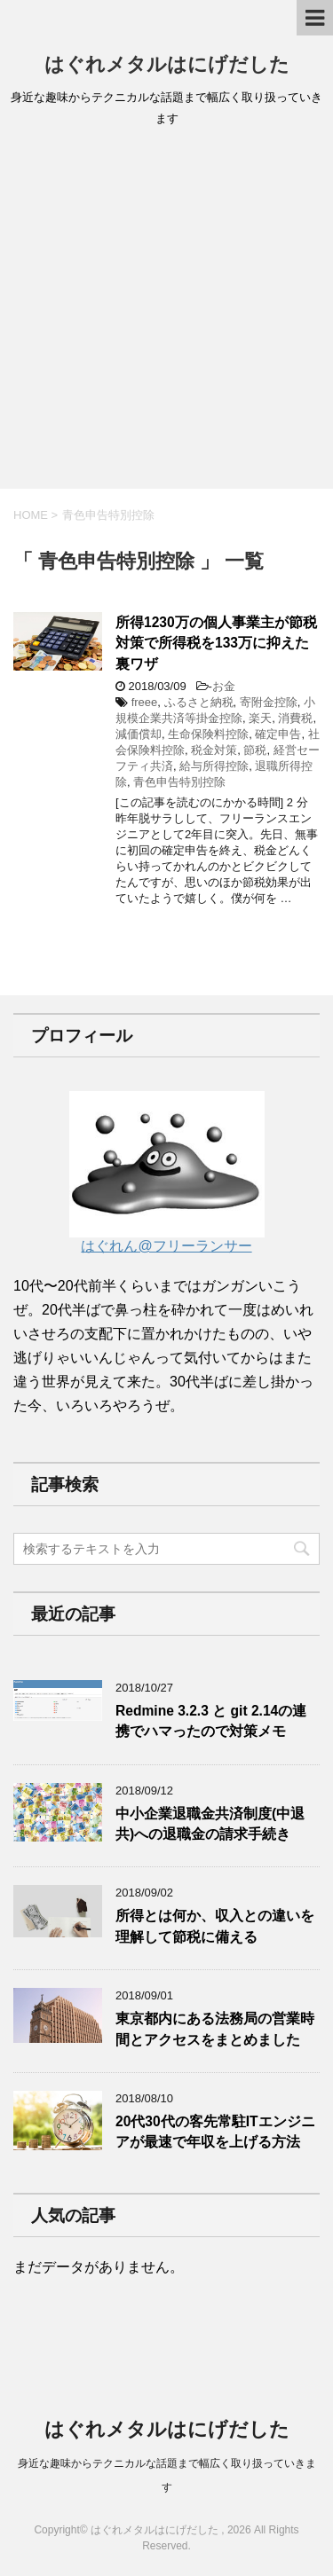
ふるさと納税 (199, 702)
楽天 (260, 718)
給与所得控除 (214, 766)
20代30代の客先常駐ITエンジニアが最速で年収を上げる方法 (215, 2131)
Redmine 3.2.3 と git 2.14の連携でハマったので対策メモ (210, 1721)
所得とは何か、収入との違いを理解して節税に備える (214, 1926)
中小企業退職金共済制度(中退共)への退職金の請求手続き (210, 1824)
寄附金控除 (268, 702)
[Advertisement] (166, 313)
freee (144, 702)
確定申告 (278, 734)
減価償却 (138, 734)
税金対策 (214, 750)
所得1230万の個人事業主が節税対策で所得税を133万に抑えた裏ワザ (216, 643)
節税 (254, 750)
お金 (223, 686)
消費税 (295, 718)
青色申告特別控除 (179, 782)
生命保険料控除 (208, 734)
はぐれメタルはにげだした (166, 64)
